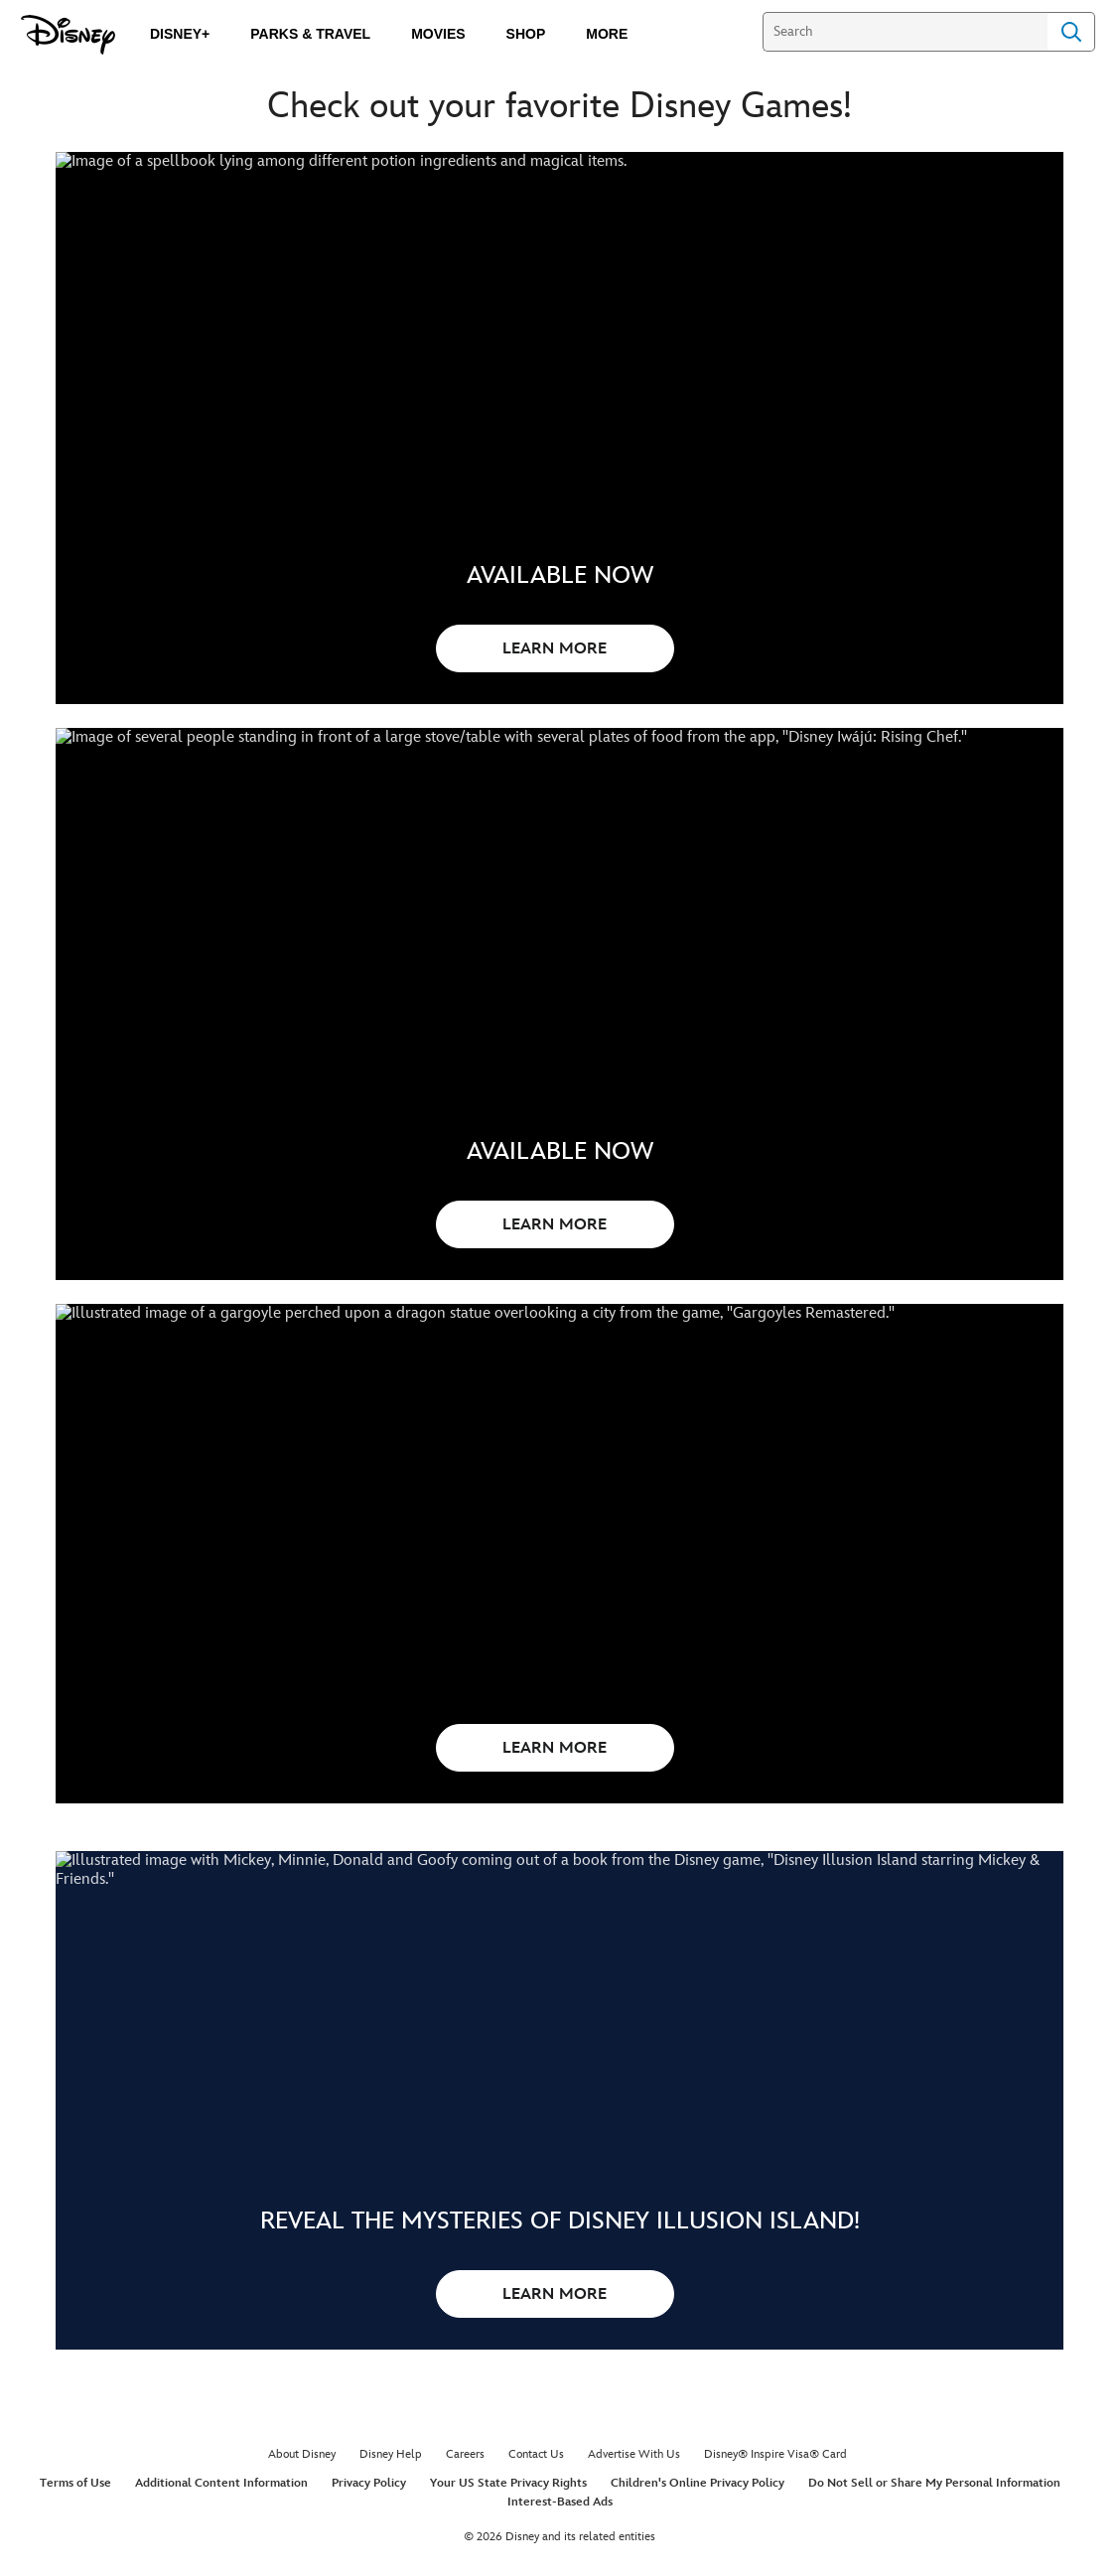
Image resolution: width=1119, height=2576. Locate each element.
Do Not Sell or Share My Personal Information (934, 2535)
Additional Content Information (221, 2535)
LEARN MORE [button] (554, 649)
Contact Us (536, 2507)
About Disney (302, 2507)
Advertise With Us (634, 2507)
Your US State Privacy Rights (508, 2535)
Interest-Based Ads (560, 2554)
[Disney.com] (68, 35)
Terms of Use (75, 2535)
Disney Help (390, 2507)
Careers (465, 2507)
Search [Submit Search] (1071, 32)
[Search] (905, 32)
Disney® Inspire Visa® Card (775, 2507)
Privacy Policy (369, 2535)
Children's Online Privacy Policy (697, 2535)
